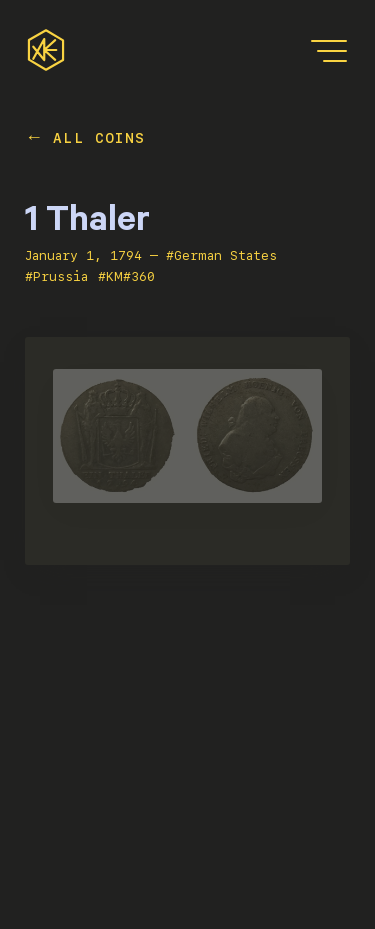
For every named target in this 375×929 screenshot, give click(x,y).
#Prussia (56, 276)
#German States (221, 255)
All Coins (99, 138)
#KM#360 (126, 276)
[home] (46, 50)
